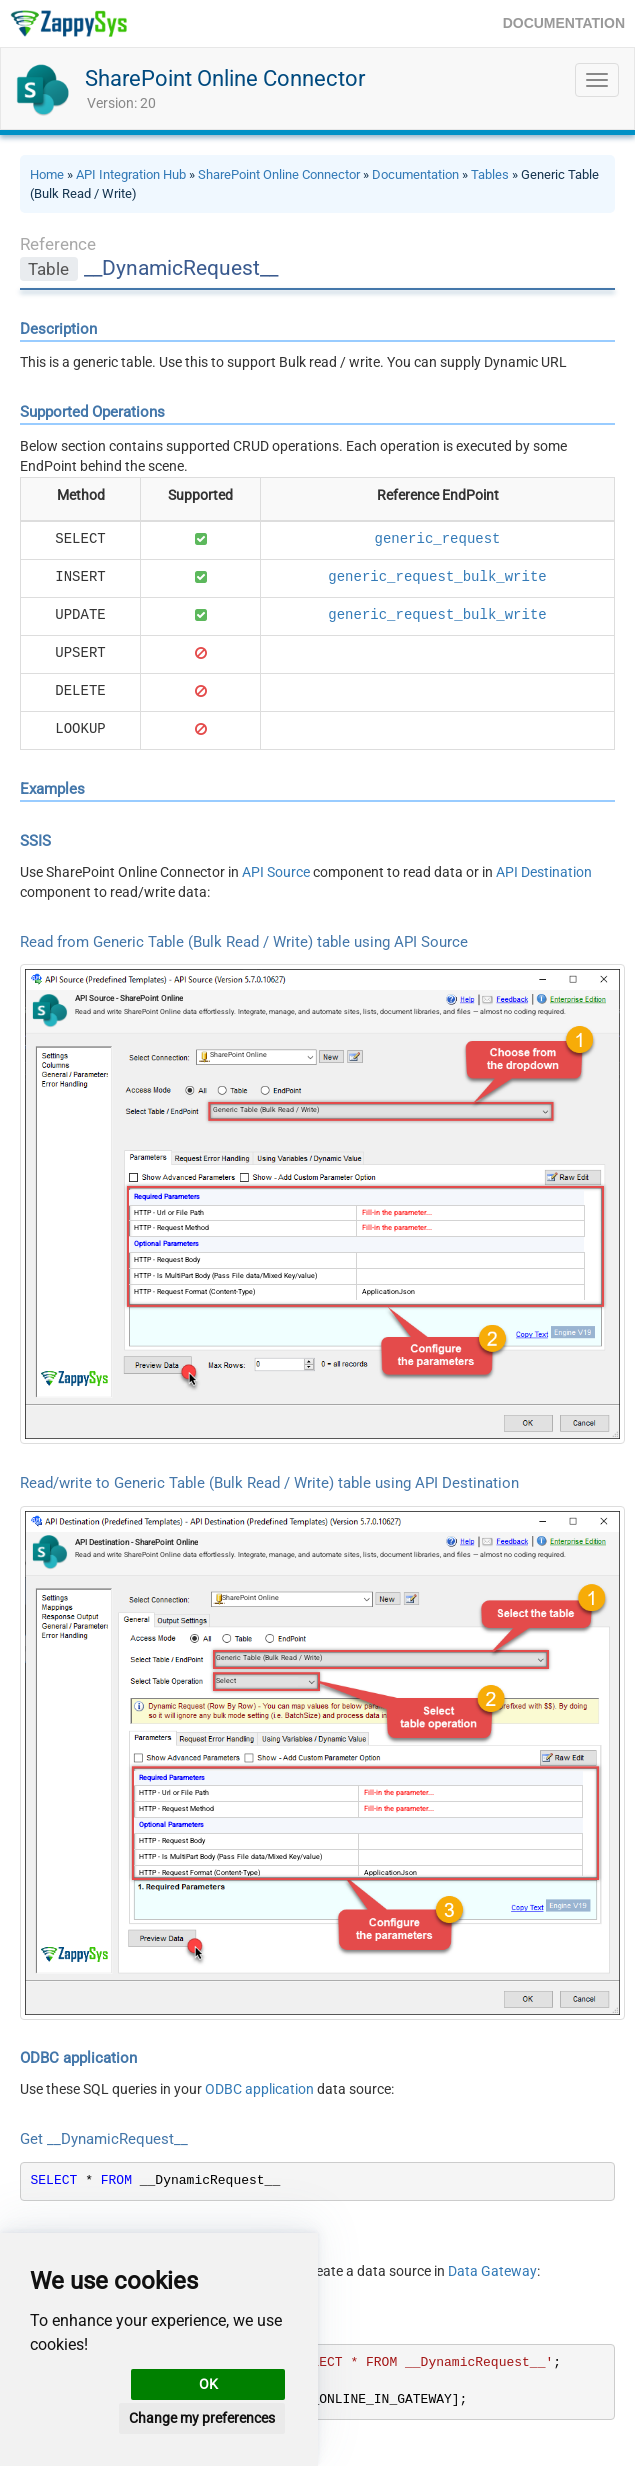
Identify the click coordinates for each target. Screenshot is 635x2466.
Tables (490, 174)
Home (47, 174)
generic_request (437, 539)
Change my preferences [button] (202, 2418)
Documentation (415, 174)
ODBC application (259, 2089)
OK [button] (208, 2384)
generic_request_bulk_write (437, 577)
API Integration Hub (131, 174)
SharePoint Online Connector (225, 78)
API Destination (544, 872)
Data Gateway (492, 2271)
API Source (276, 872)
